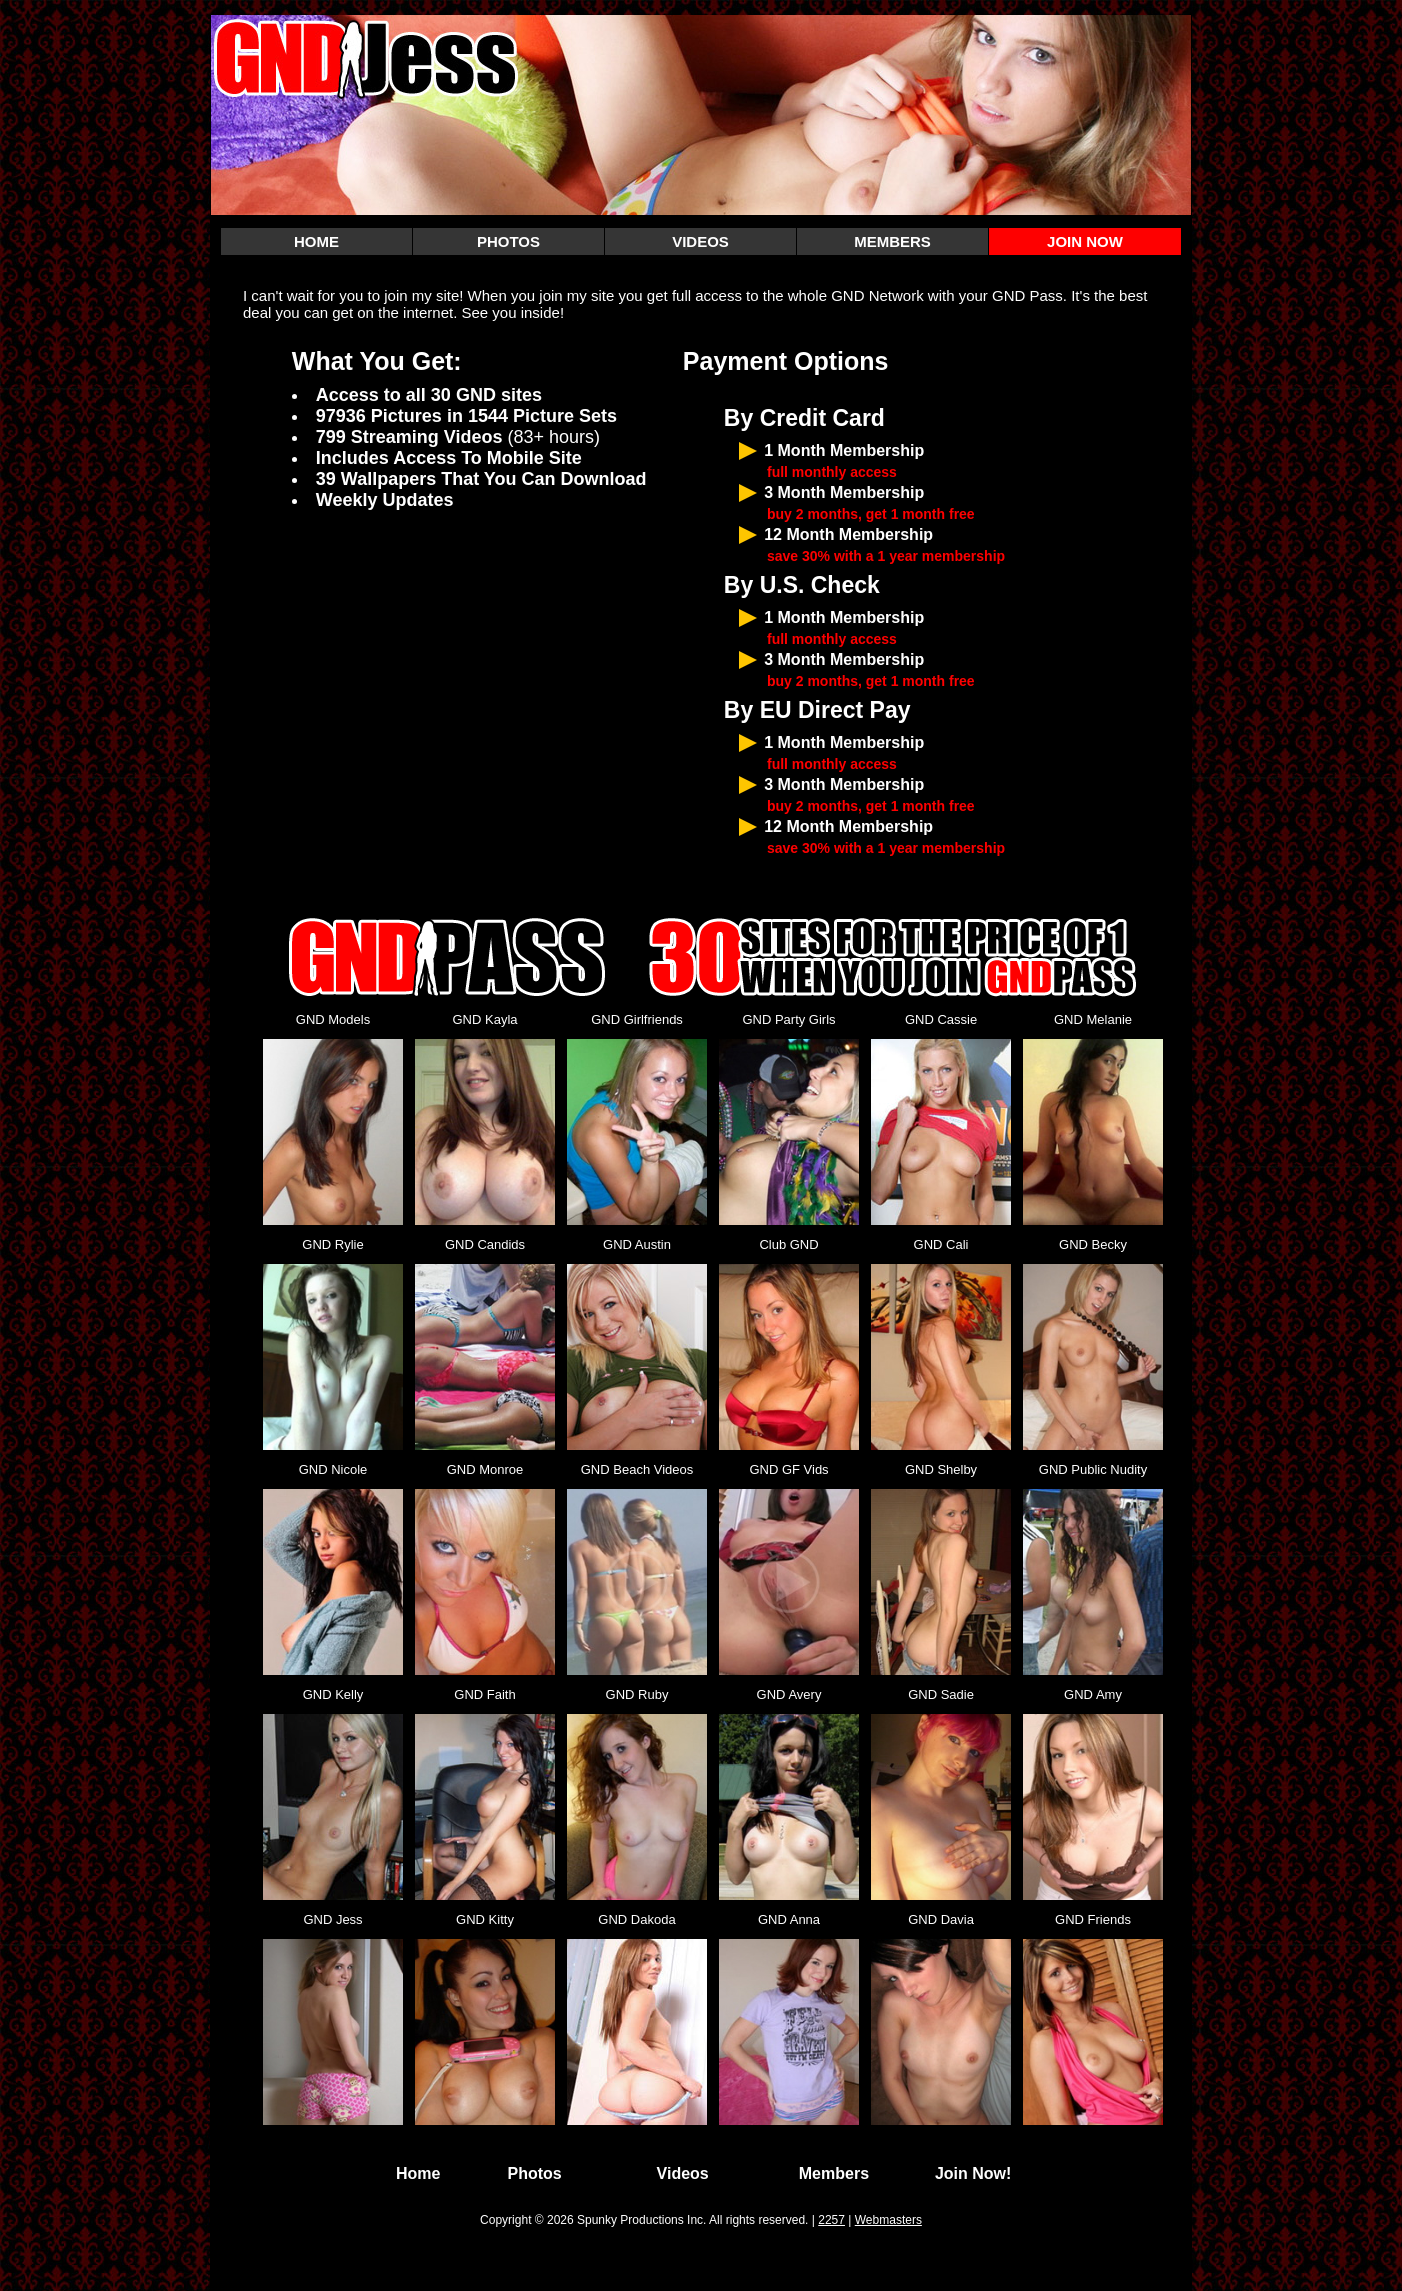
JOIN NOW (1085, 241)
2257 (831, 2220)
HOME (316, 241)
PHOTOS (508, 241)
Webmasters (888, 2220)
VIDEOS (700, 241)
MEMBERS (892, 241)
